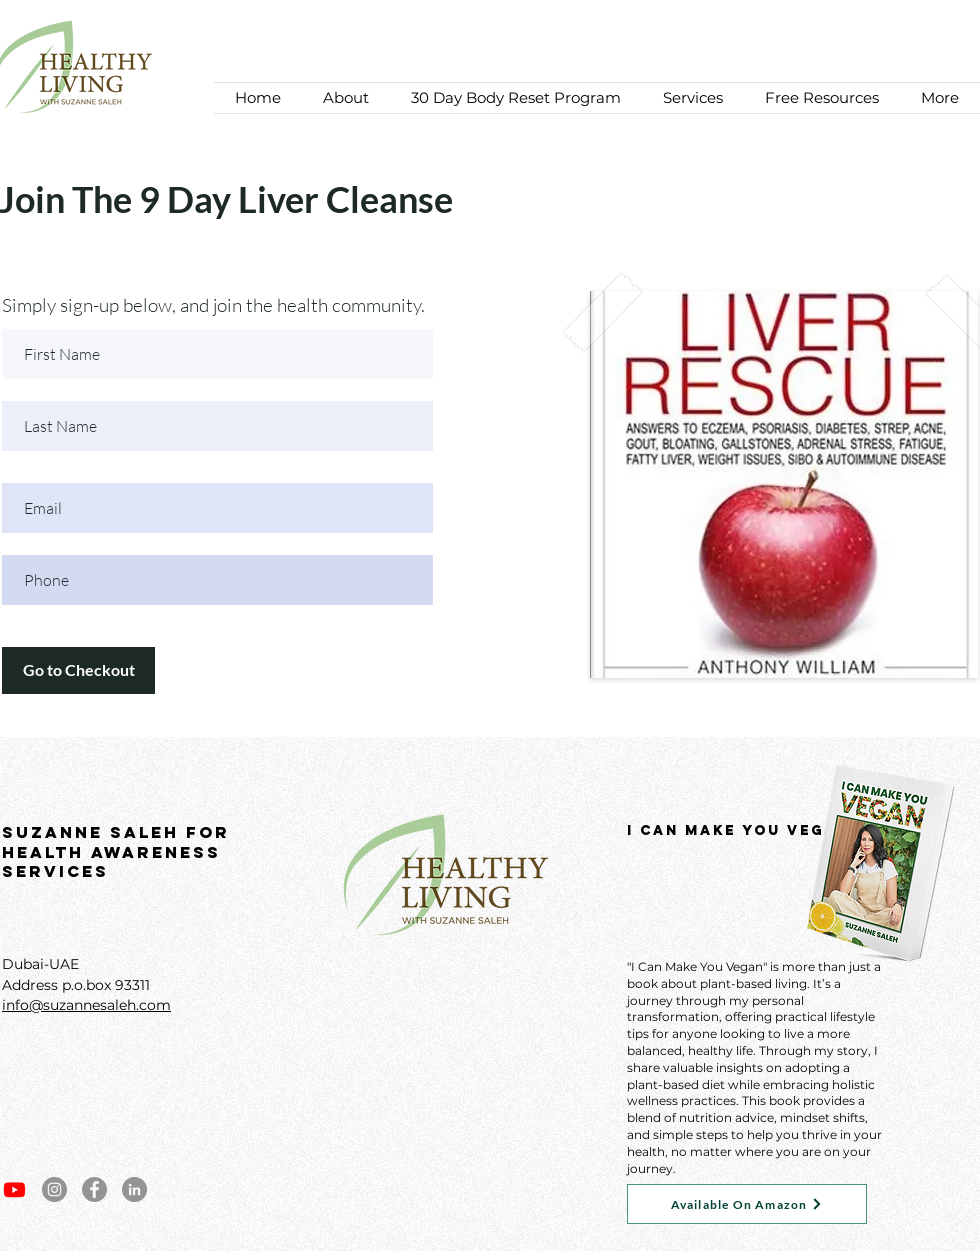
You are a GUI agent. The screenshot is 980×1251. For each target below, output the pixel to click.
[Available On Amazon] (747, 1204)
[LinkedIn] (134, 1189)
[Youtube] (14, 1189)
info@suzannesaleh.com (86, 1005)
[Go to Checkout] (78, 670)
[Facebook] (94, 1189)
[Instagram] (54, 1189)
